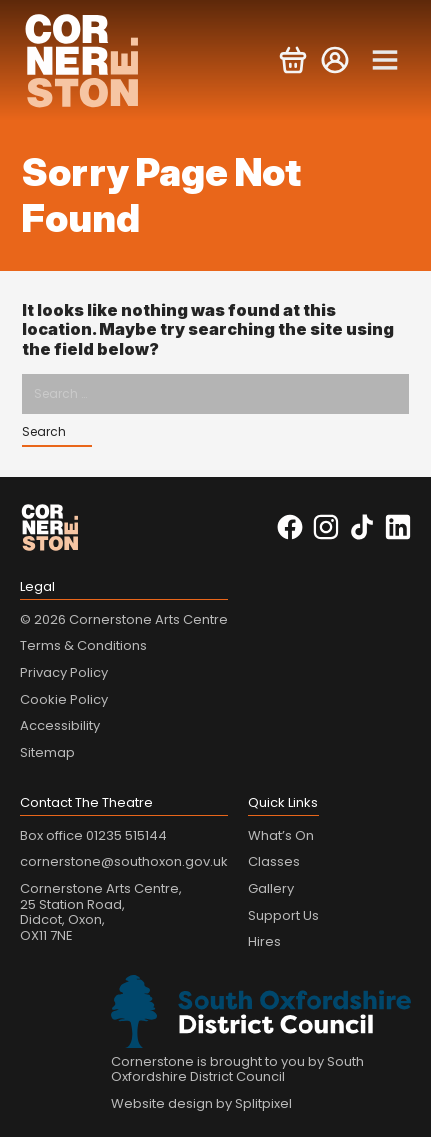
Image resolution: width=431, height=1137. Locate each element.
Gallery (271, 888)
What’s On (281, 835)
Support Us (283, 915)
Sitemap (47, 752)
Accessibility (60, 725)
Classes (274, 861)
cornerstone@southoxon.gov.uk (124, 861)
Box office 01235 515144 (93, 835)
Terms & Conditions (83, 645)
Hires (264, 941)
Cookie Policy (64, 699)
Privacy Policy (64, 672)
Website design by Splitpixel (201, 1103)
